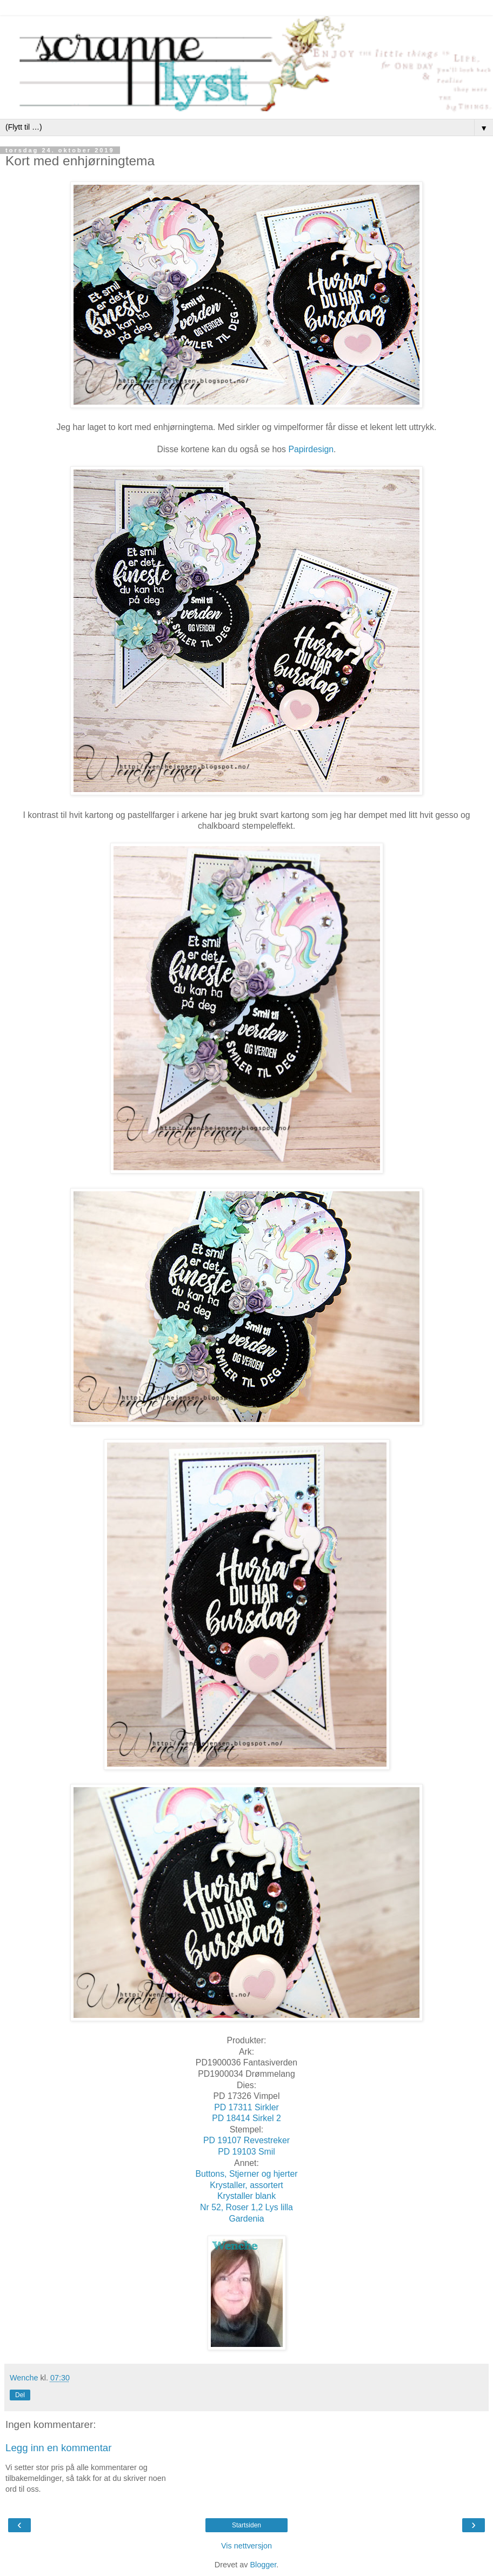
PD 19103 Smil (246, 2151)
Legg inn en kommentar (58, 2447)
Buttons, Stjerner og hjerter (246, 2173)
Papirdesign (311, 449)
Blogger (263, 2564)
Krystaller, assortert (246, 2185)
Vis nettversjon (246, 2545)
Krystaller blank (246, 2196)
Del (20, 2395)
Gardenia (246, 2218)
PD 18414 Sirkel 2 (246, 2118)
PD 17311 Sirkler (246, 2107)
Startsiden (246, 2525)
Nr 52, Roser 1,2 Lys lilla (246, 2207)
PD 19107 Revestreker (246, 2140)
